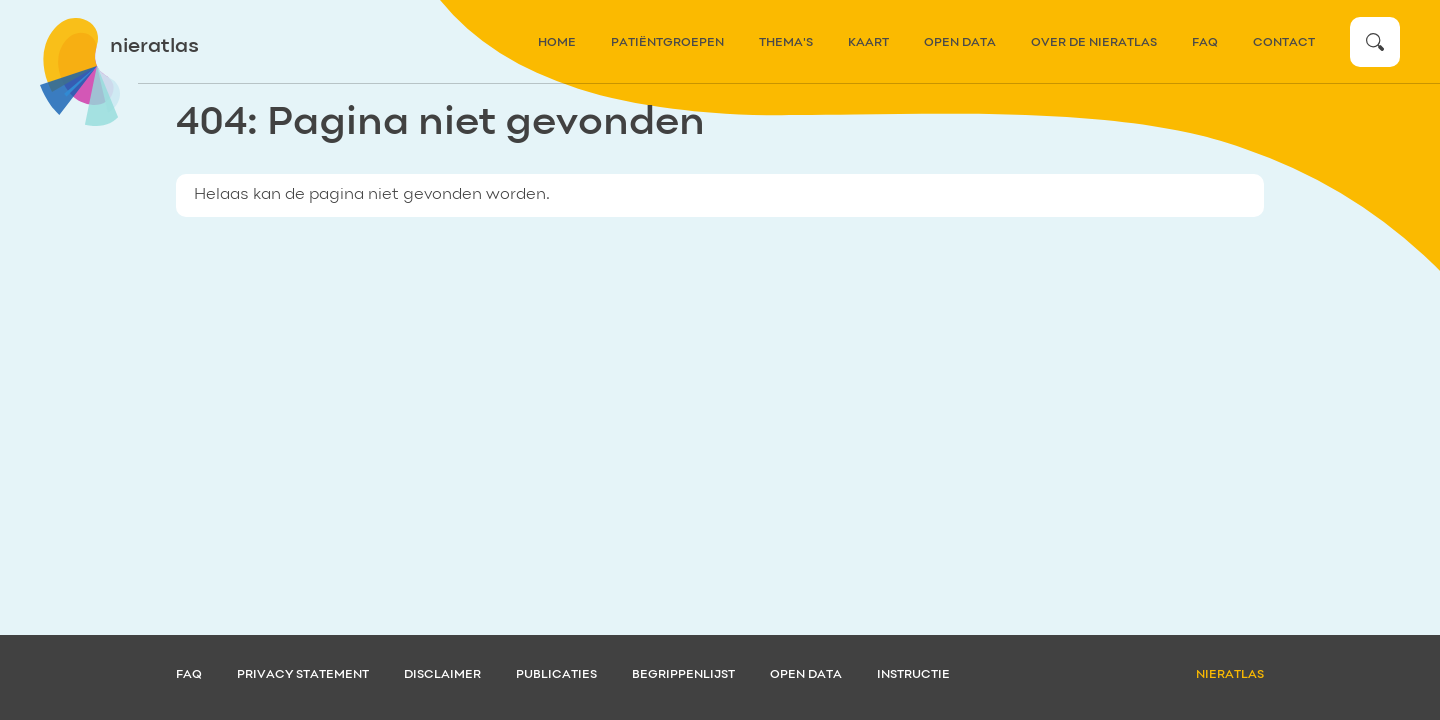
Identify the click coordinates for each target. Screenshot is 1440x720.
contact (1284, 43)
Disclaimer (442, 675)
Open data (960, 43)
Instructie (913, 675)
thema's (786, 43)
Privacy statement (303, 675)
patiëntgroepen (667, 43)
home (557, 43)
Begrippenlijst (683, 675)
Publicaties (556, 675)
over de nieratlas (1094, 43)
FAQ (1205, 43)
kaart (868, 43)
